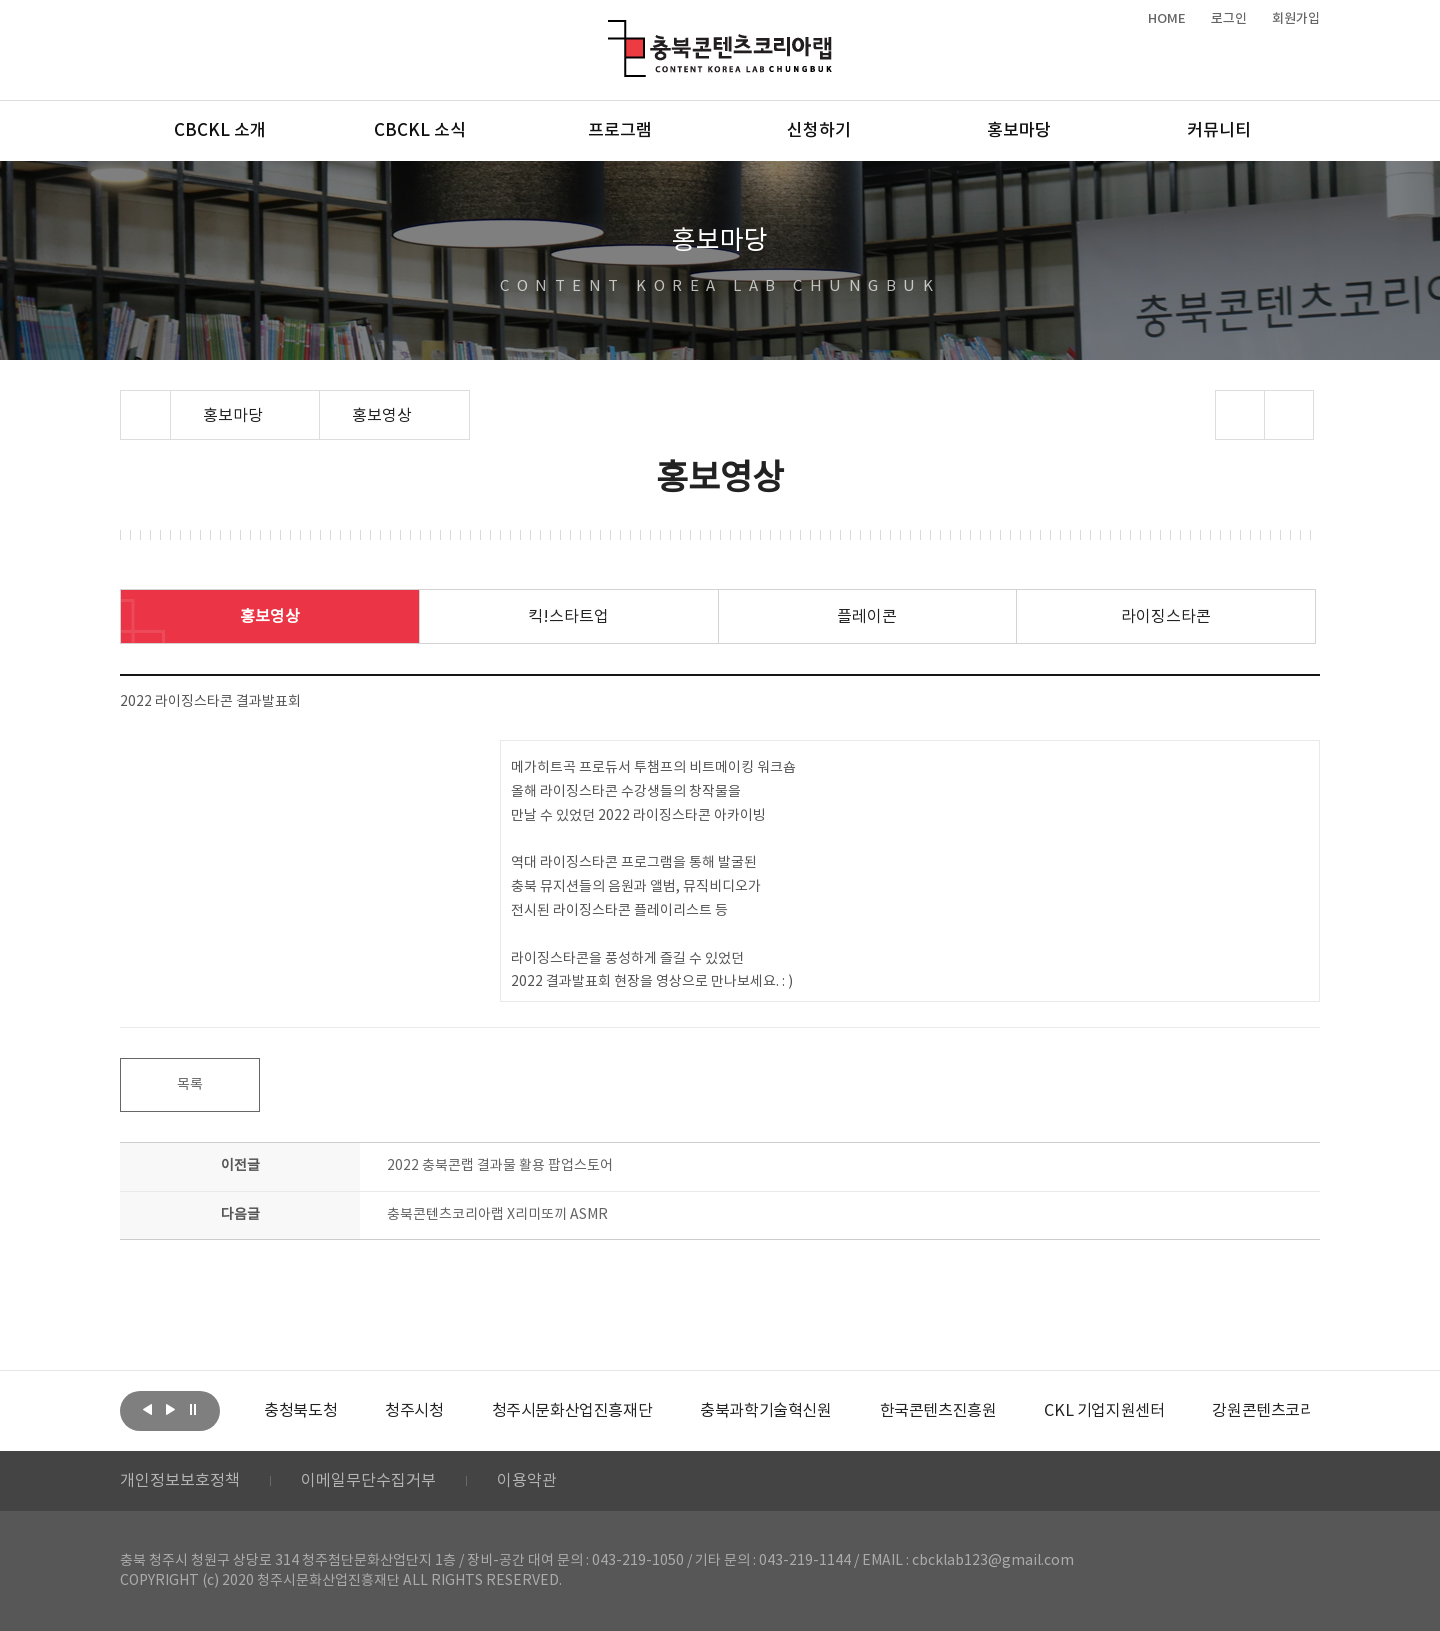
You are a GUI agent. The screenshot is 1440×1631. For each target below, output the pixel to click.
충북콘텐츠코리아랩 (612, 31)
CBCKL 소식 (420, 131)
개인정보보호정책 (180, 1481)
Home (125, 402)
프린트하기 (1289, 415)
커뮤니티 (1219, 131)
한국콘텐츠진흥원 (938, 1411)
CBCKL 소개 (220, 131)
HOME (1167, 19)
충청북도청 (300, 1411)
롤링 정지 (193, 1409)
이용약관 (527, 1481)
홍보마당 (1019, 131)
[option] (300, 1411)
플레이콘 (867, 617)
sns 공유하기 (1240, 415)
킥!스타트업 (568, 617)
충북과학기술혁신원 (765, 1411)
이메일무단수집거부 (368, 1481)
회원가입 (1296, 19)
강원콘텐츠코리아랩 (1277, 1411)
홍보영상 (270, 617)
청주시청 (414, 1411)
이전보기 (147, 1409)
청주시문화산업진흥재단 (572, 1411)
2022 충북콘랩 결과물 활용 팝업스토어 (500, 1166)
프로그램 (620, 131)
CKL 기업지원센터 (1104, 1411)
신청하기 (819, 131)
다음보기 (170, 1409)
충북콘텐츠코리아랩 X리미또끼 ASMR (497, 1215)
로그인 (1229, 19)
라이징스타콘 (1166, 617)
